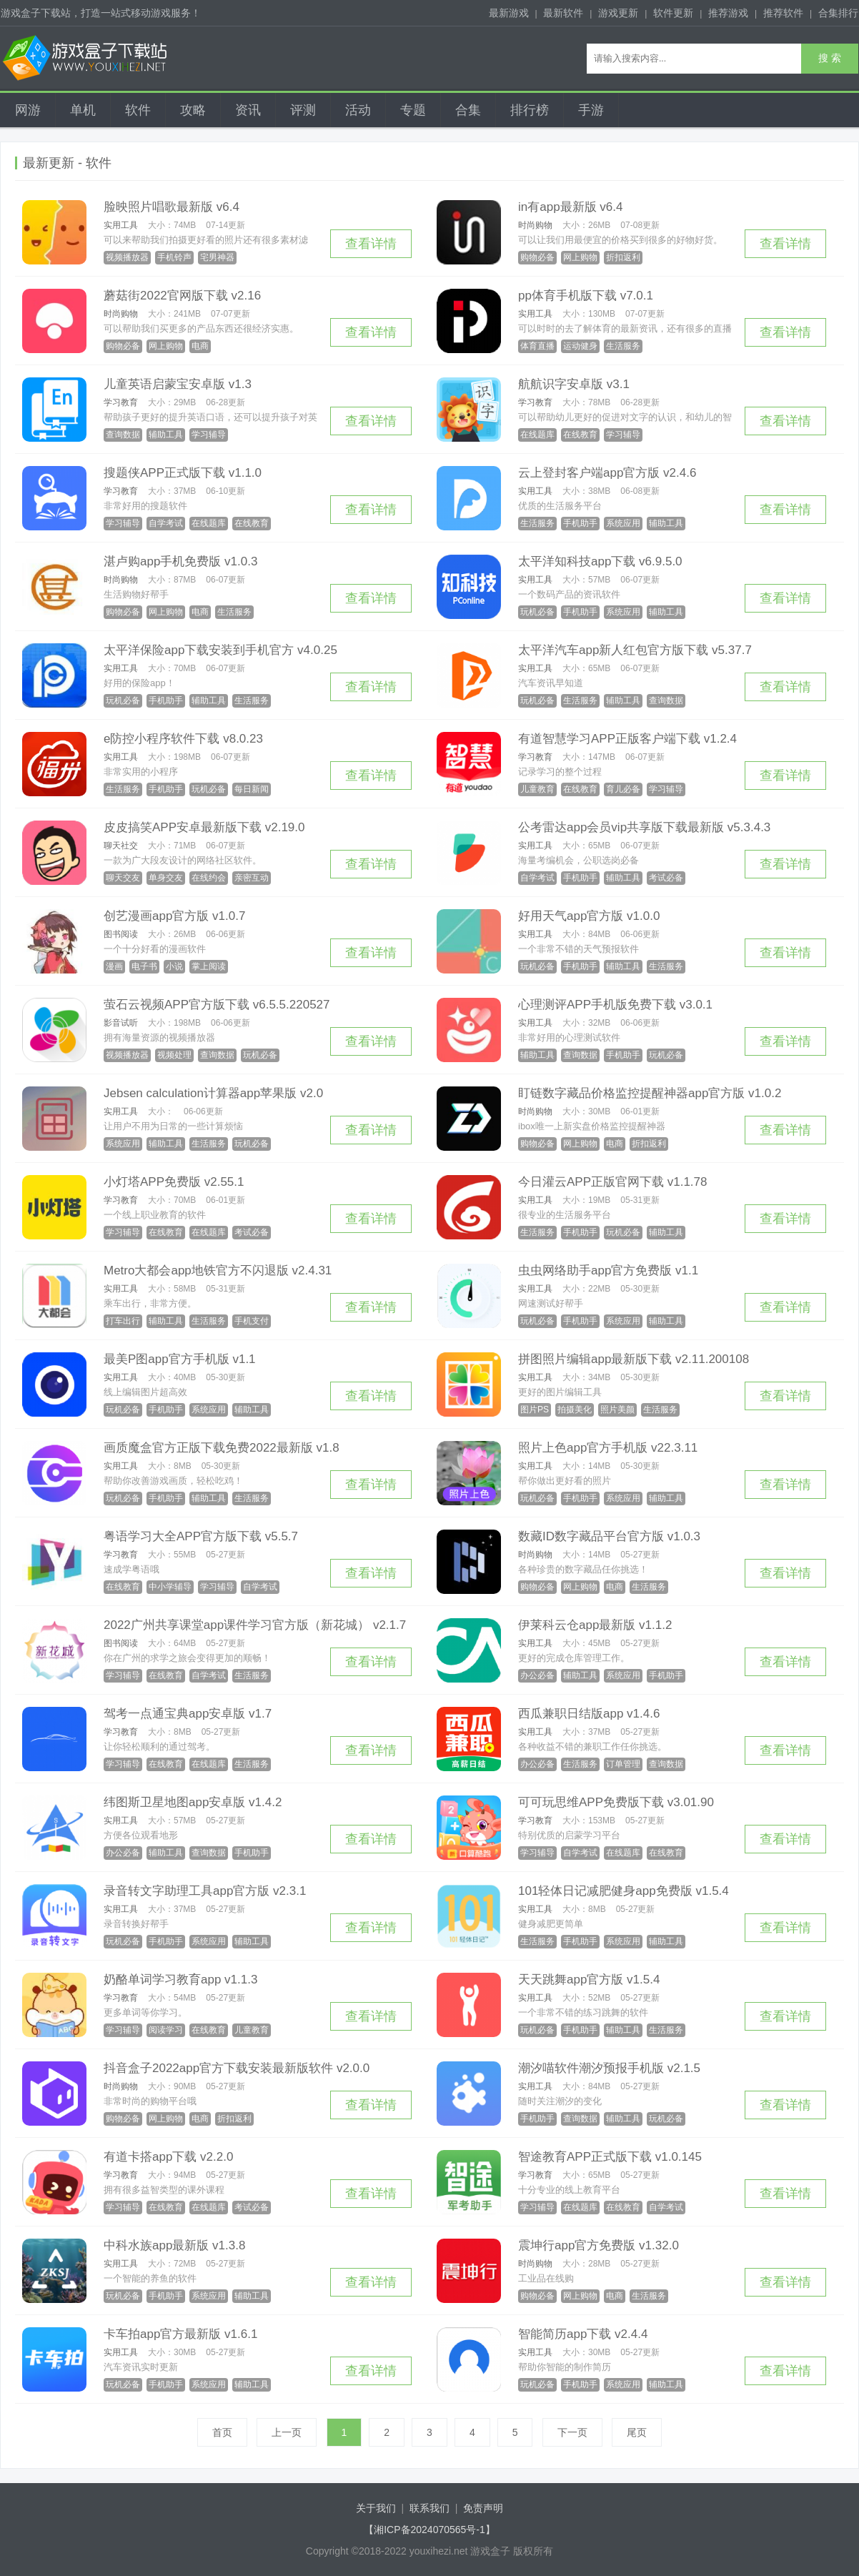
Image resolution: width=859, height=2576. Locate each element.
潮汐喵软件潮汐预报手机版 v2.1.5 (609, 2068)
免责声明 (483, 2508)
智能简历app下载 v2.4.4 (582, 2334)
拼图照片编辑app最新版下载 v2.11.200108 (633, 1359)
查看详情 (371, 244)
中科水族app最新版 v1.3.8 (174, 2245)
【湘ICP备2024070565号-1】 (429, 2529)
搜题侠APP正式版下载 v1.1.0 (183, 473)
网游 (28, 110)
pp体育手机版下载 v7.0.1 (585, 295)
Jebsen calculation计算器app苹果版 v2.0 (213, 1093)
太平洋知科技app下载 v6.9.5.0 (600, 561)
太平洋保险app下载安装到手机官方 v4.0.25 (220, 650)
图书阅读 (121, 934)
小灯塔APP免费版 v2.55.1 (174, 1182)
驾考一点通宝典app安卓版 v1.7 (188, 1713)
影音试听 (121, 1023)
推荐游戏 (728, 13)
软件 (138, 110)
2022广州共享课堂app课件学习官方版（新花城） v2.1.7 (255, 1625)
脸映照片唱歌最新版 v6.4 (171, 207)
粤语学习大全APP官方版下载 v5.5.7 (201, 1536)
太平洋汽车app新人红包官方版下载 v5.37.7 (635, 650)
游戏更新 (618, 13)
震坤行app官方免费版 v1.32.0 (598, 2245)
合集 (468, 110)
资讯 (248, 110)
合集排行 (838, 13)
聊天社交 (121, 846)
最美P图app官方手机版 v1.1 (180, 1359)
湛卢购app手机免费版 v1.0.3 (180, 561)
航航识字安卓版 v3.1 (574, 384)
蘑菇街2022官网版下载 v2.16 (182, 295)
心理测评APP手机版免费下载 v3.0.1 (615, 1004)
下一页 (572, 2432)
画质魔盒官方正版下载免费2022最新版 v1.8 (221, 1448)
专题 (413, 110)
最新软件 (563, 13)
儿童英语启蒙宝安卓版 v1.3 (178, 384)
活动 (358, 110)
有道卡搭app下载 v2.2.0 (168, 2157)
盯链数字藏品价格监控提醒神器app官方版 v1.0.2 (649, 1093)
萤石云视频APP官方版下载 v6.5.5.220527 (217, 1004)
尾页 (637, 2432)
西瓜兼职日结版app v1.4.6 (589, 1713)
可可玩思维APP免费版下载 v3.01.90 (616, 1802)
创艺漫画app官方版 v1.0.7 (174, 916)
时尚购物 (535, 225)
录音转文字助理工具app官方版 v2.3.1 (205, 1891)
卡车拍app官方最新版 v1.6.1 (180, 2334)
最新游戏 (509, 13)
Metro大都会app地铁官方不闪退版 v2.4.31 (218, 1270)
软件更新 (673, 13)
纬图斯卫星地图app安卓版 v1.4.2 (193, 1802)
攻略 (193, 110)
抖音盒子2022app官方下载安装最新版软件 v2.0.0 (236, 2068)
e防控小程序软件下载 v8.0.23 (183, 738)
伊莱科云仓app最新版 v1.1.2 (595, 1625)
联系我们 (429, 2508)
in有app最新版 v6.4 (570, 207)
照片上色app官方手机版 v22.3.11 (607, 1448)
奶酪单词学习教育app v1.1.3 (180, 1979)
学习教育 (121, 402)
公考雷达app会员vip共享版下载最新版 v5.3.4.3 (644, 827)
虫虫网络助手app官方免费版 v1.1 (608, 1270)
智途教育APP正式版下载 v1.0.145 (610, 2157)
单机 (83, 110)
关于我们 (376, 2508)
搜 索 (829, 58)
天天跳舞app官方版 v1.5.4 (589, 1979)
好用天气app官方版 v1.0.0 (589, 916)
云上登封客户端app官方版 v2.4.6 (607, 473)
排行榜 (529, 110)
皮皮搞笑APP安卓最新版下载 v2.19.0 (204, 827)
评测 (303, 110)
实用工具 (121, 225)
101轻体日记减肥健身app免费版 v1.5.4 (623, 1891)
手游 (591, 110)
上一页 (287, 2432)
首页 (222, 2432)
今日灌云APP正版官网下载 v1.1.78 (612, 1182)
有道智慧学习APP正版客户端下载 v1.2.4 (627, 738)
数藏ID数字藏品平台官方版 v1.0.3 (609, 1536)
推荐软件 (783, 13)
